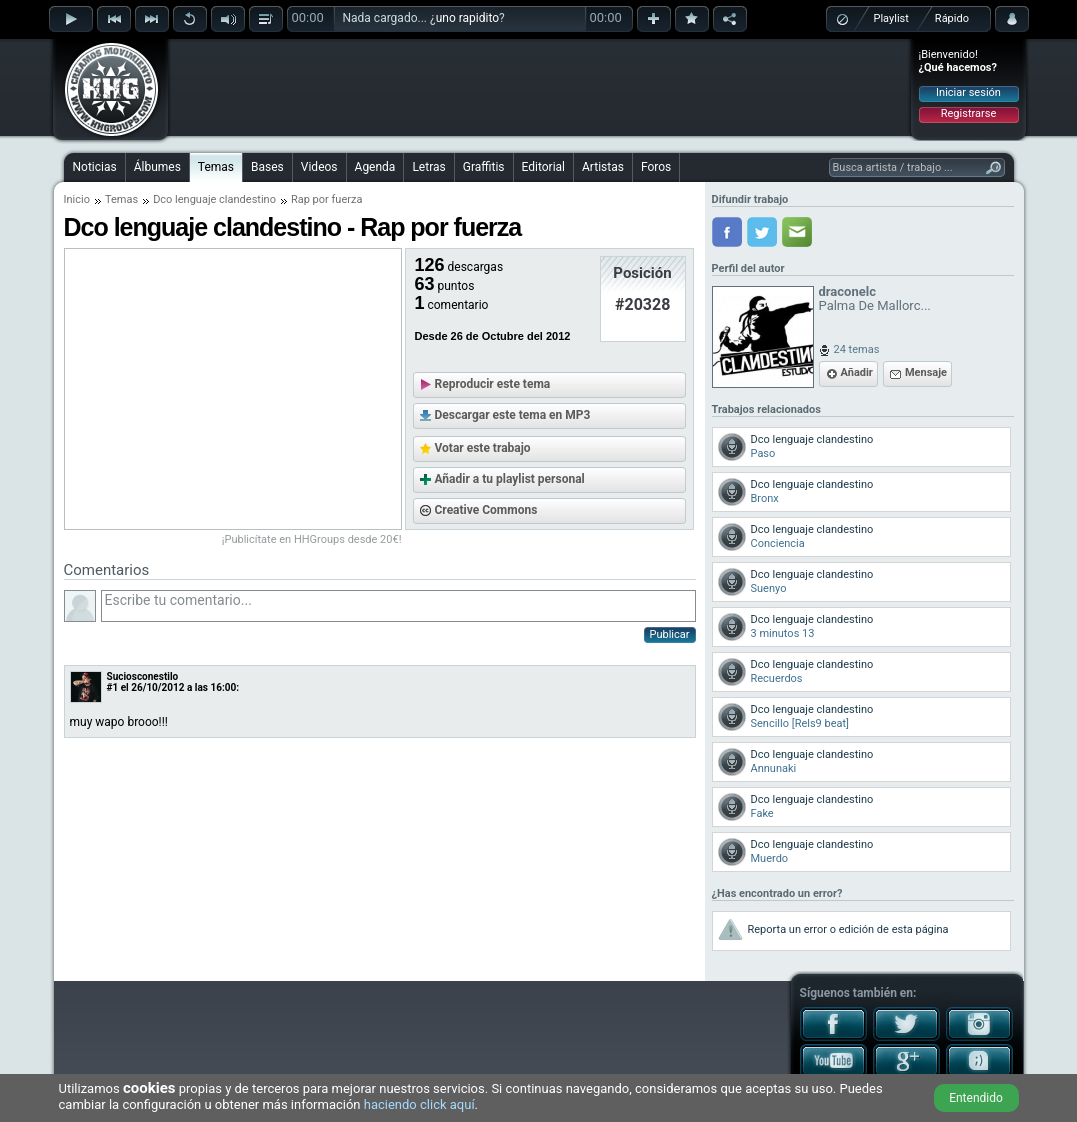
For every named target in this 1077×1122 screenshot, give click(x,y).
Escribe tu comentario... (398, 606)
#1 (113, 687)
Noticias (95, 167)
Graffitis (484, 167)
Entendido (976, 1098)
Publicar (670, 634)
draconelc (847, 291)
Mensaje (926, 372)
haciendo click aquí (419, 1104)
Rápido (952, 18)
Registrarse (968, 113)
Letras (428, 167)
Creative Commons (486, 510)
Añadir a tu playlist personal (510, 479)
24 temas (857, 349)
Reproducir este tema (493, 384)
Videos (319, 167)
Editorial (543, 167)
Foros (656, 167)
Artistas (603, 167)
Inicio (77, 199)
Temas (216, 167)
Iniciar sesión (968, 92)
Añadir (857, 372)
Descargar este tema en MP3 (513, 415)
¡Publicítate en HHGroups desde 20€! (312, 539)
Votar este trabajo (483, 448)
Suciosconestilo (143, 676)
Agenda (375, 167)
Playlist (891, 18)
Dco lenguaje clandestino (214, 199)
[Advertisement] (540, 87)
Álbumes (157, 167)
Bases (267, 167)
